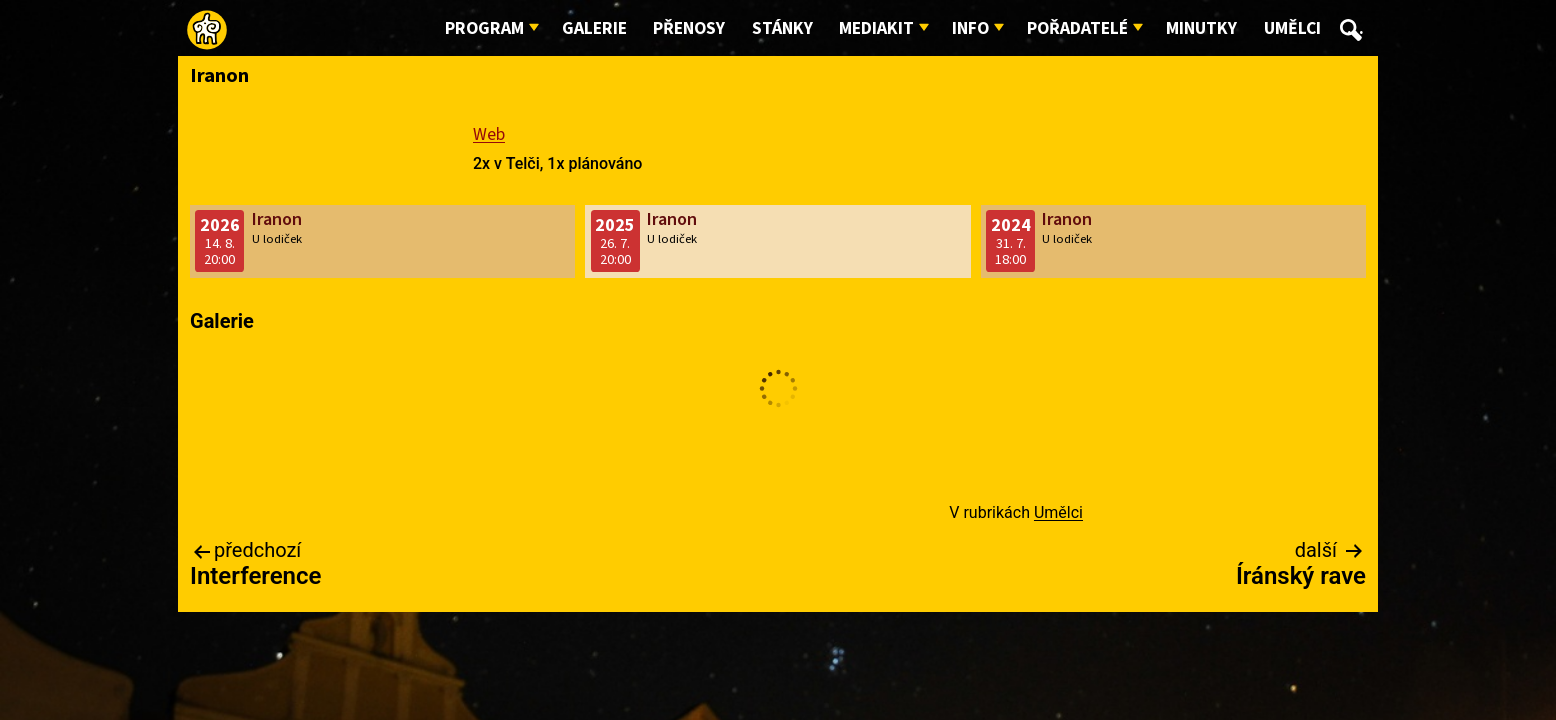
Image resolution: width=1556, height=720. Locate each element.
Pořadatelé (1077, 28)
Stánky (782, 28)
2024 (1011, 225)
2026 (220, 225)
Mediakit (876, 28)
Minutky (1201, 28)
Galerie (594, 28)
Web (489, 134)
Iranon (277, 219)
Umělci (1292, 28)
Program (484, 28)
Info (970, 28)
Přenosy (689, 28)
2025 (615, 225)
